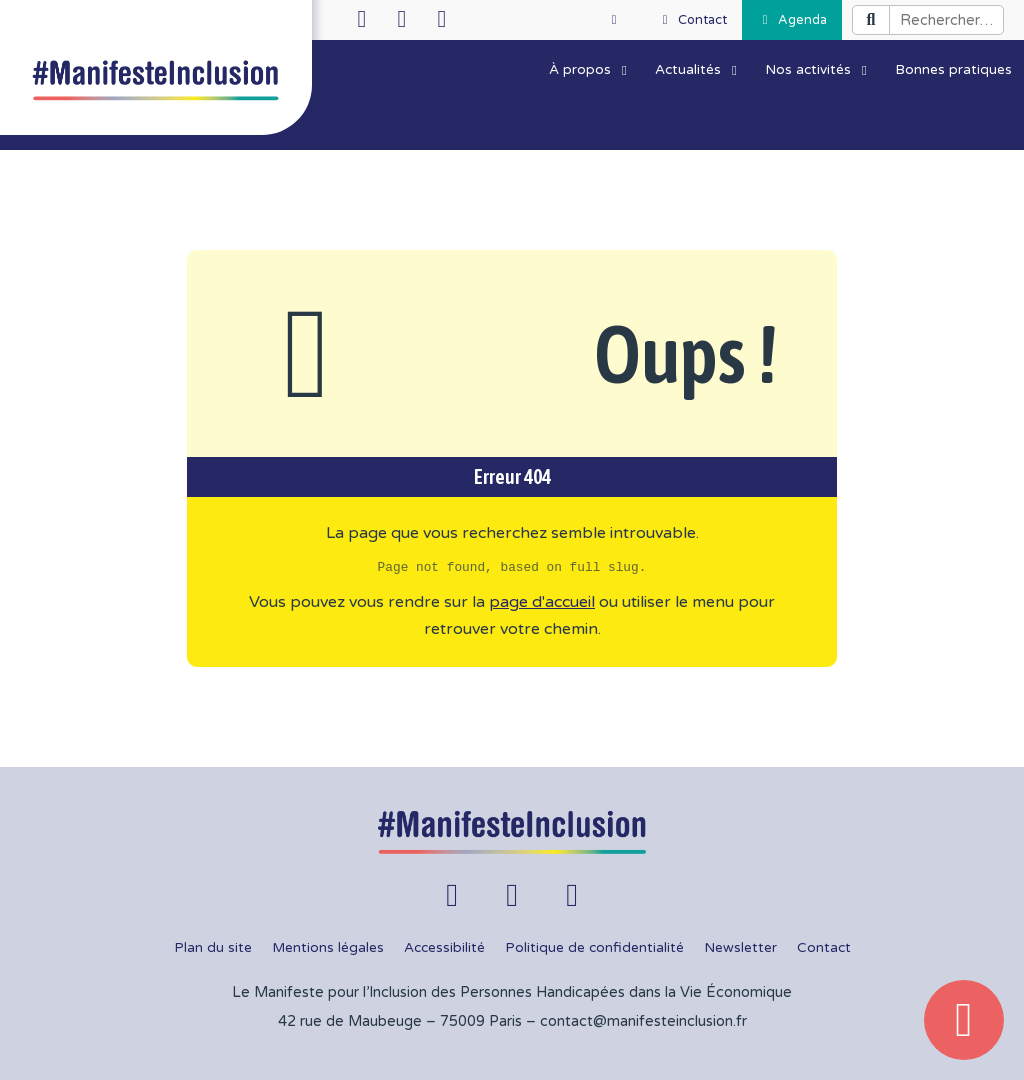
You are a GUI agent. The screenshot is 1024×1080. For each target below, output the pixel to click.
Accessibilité (444, 948)
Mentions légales (328, 948)
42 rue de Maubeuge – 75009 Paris (400, 1021)
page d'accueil (542, 602)
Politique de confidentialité (594, 948)
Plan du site (213, 948)
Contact (824, 948)
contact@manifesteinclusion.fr (643, 1021)
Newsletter (740, 948)
